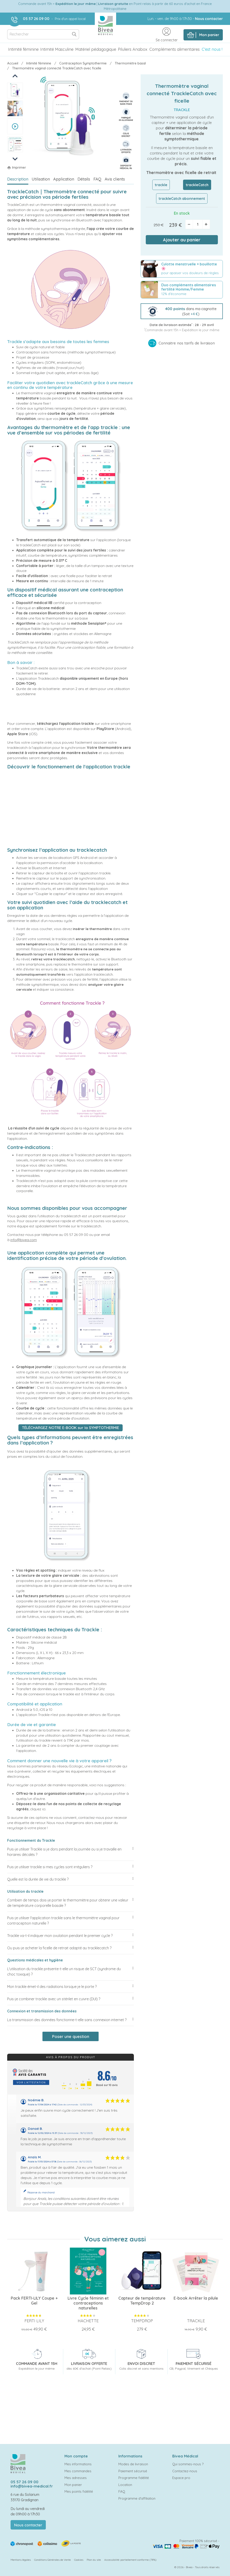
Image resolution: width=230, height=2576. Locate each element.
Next (15, 159)
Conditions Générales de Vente (52, 2559)
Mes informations (78, 2464)
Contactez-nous (184, 2471)
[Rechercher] (43, 34)
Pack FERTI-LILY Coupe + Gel (34, 2301)
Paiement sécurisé (132, 2471)
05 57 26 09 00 (36, 18)
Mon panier (73, 2485)
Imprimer (16, 167)
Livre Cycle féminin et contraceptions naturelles (88, 2303)
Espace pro (181, 2478)
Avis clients (115, 179)
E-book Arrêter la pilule (196, 2298)
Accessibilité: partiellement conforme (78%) (130, 2559)
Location (125, 2485)
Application (63, 179)
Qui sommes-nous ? (187, 2464)
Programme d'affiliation (136, 2498)
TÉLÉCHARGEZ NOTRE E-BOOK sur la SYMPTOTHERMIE (70, 1427)
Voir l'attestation (31, 2082)
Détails (83, 179)
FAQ (97, 179)
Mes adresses (75, 2478)
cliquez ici (37, 1809)
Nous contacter (209, 18)
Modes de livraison (133, 2464)
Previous (15, 75)
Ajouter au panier (182, 240)
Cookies (78, 2559)
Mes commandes (77, 2471)
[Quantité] (197, 224)
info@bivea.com (23, 1239)
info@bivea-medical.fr (32, 2486)
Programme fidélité (133, 2478)
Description (17, 179)
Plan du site (94, 2559)
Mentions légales (21, 2559)
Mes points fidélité (78, 2491)
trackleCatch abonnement (182, 198)
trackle (161, 185)
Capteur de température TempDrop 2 (142, 2301)
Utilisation (41, 179)
